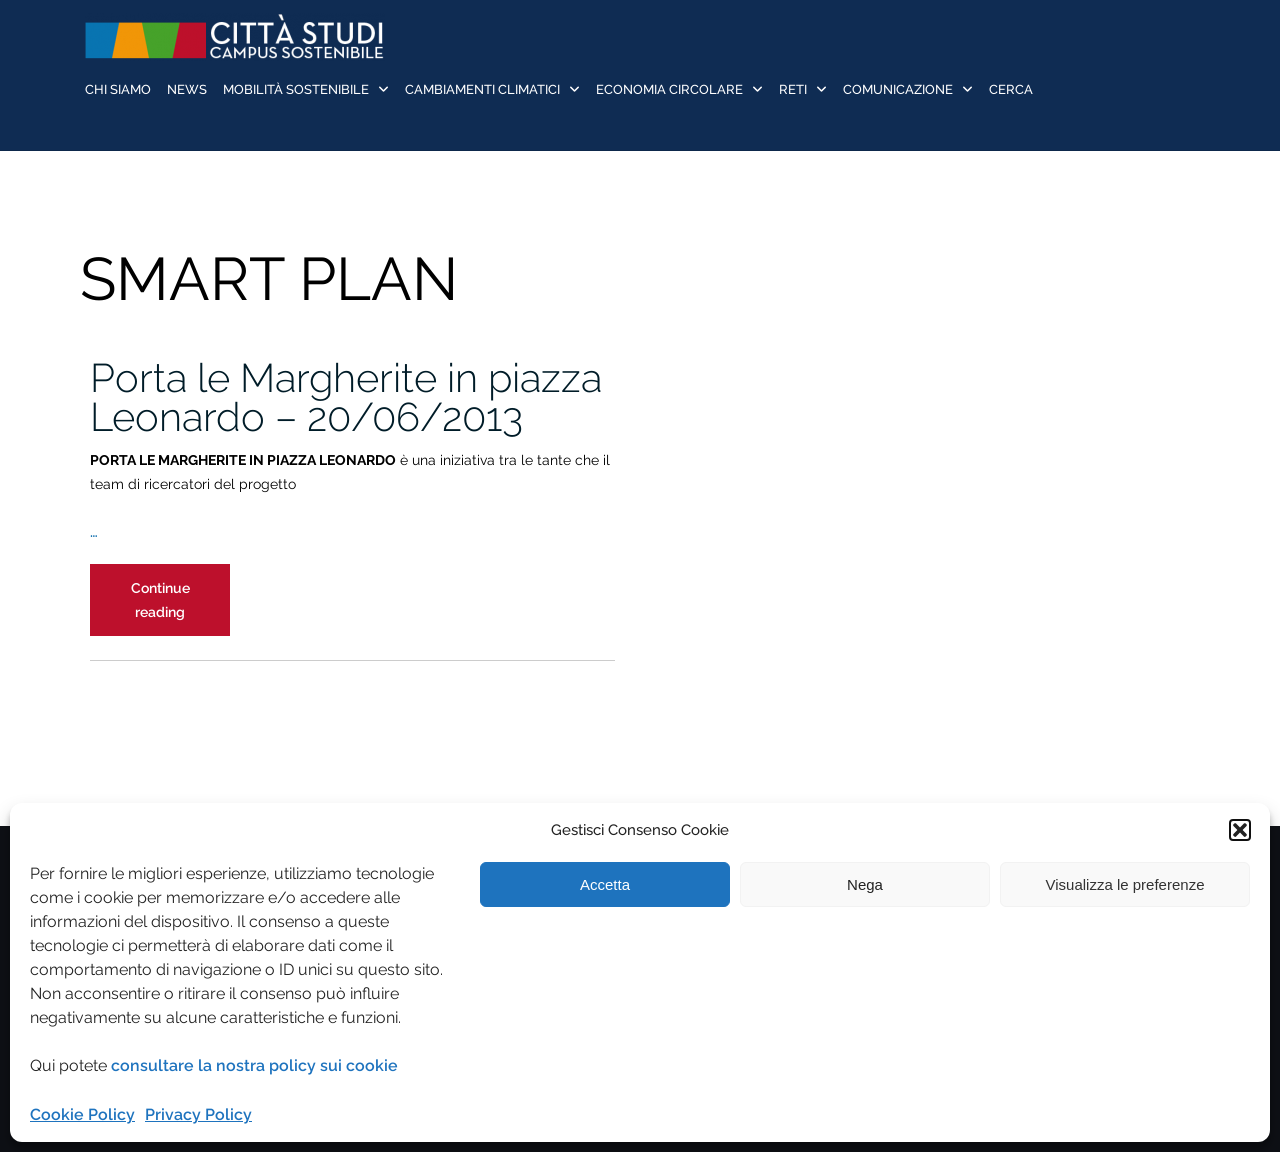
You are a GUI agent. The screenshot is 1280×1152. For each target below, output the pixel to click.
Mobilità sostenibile (296, 89)
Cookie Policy (82, 1114)
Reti (793, 89)
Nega (865, 884)
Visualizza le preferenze (1125, 884)
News (187, 89)
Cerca (1011, 89)
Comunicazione (898, 89)
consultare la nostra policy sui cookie (254, 1065)
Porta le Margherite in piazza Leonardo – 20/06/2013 (346, 397)
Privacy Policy (198, 1114)
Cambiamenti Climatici (482, 89)
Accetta (605, 884)
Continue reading (181, 608)
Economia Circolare (669, 89)
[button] (1240, 830)
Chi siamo (118, 89)
